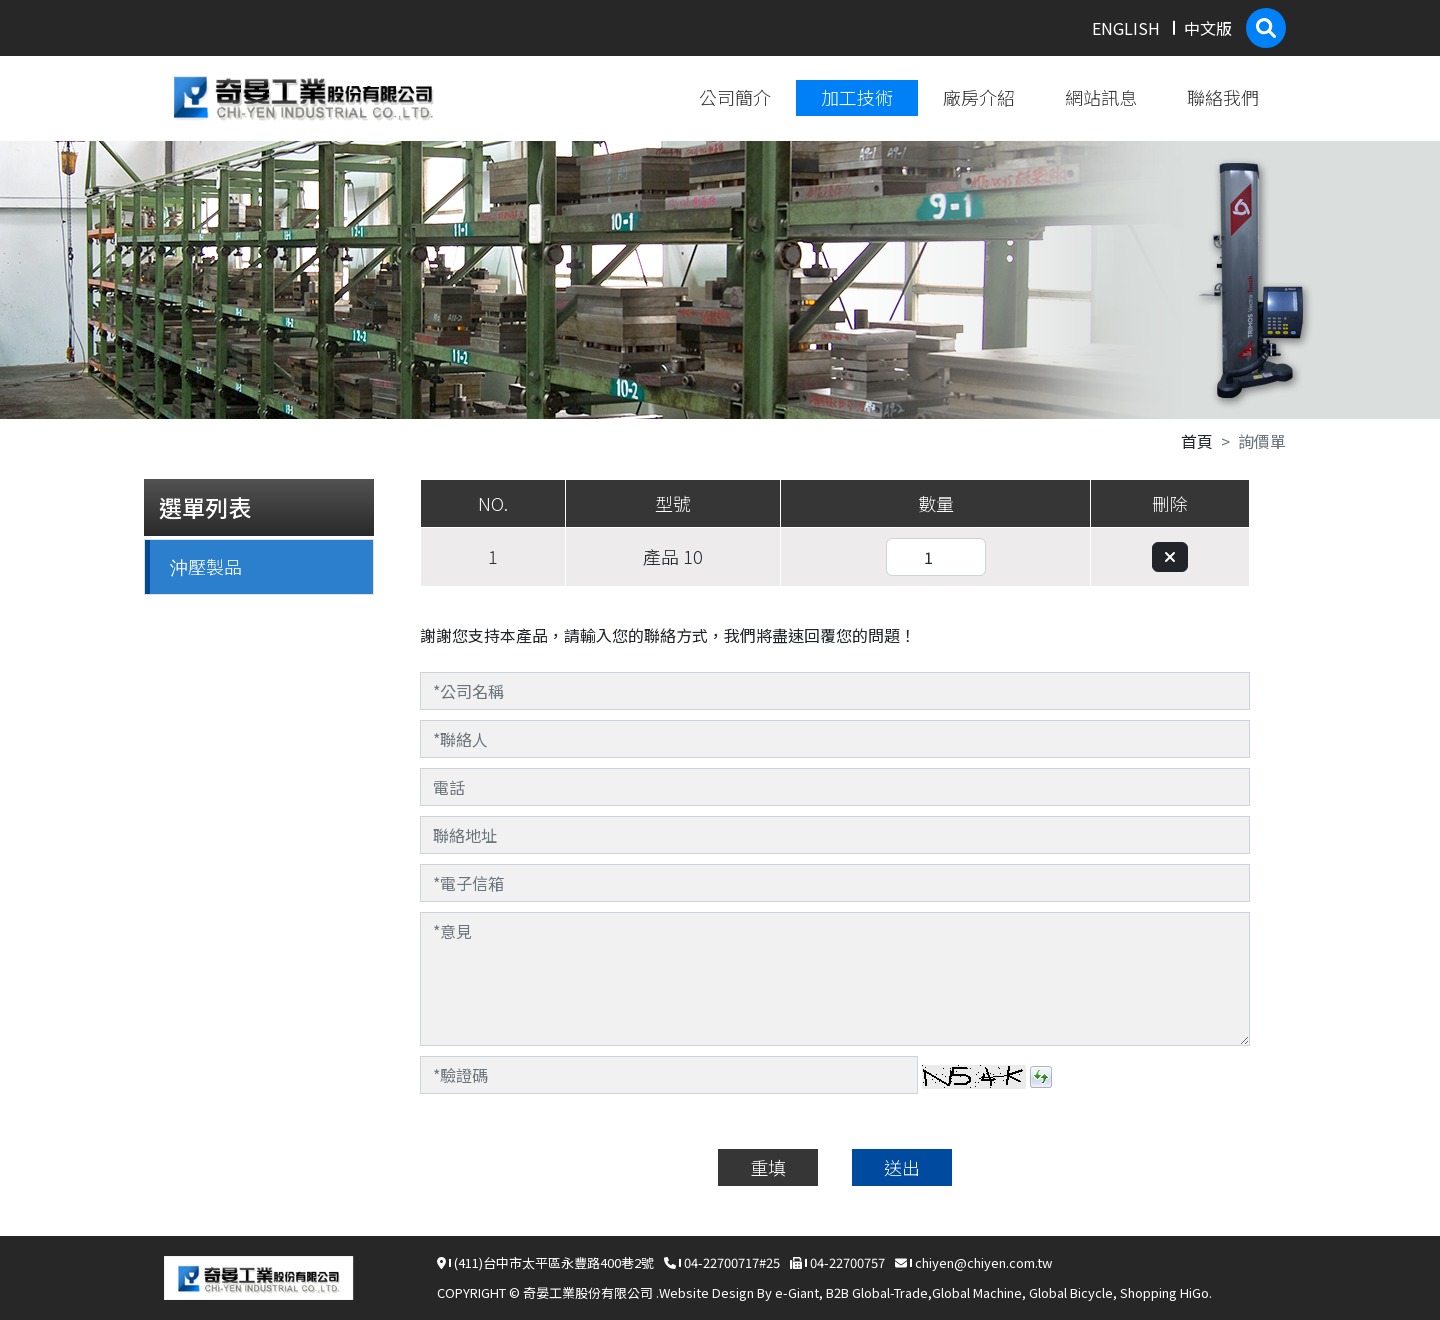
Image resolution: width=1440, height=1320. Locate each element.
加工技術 (857, 97)
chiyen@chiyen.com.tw (983, 1262)
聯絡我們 (1223, 97)
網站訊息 (1101, 97)
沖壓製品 (206, 566)
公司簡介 (735, 97)
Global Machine (977, 1292)
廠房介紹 (979, 97)
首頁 (1197, 441)
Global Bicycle (1071, 1292)
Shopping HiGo (1164, 1292)
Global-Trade (890, 1292)
